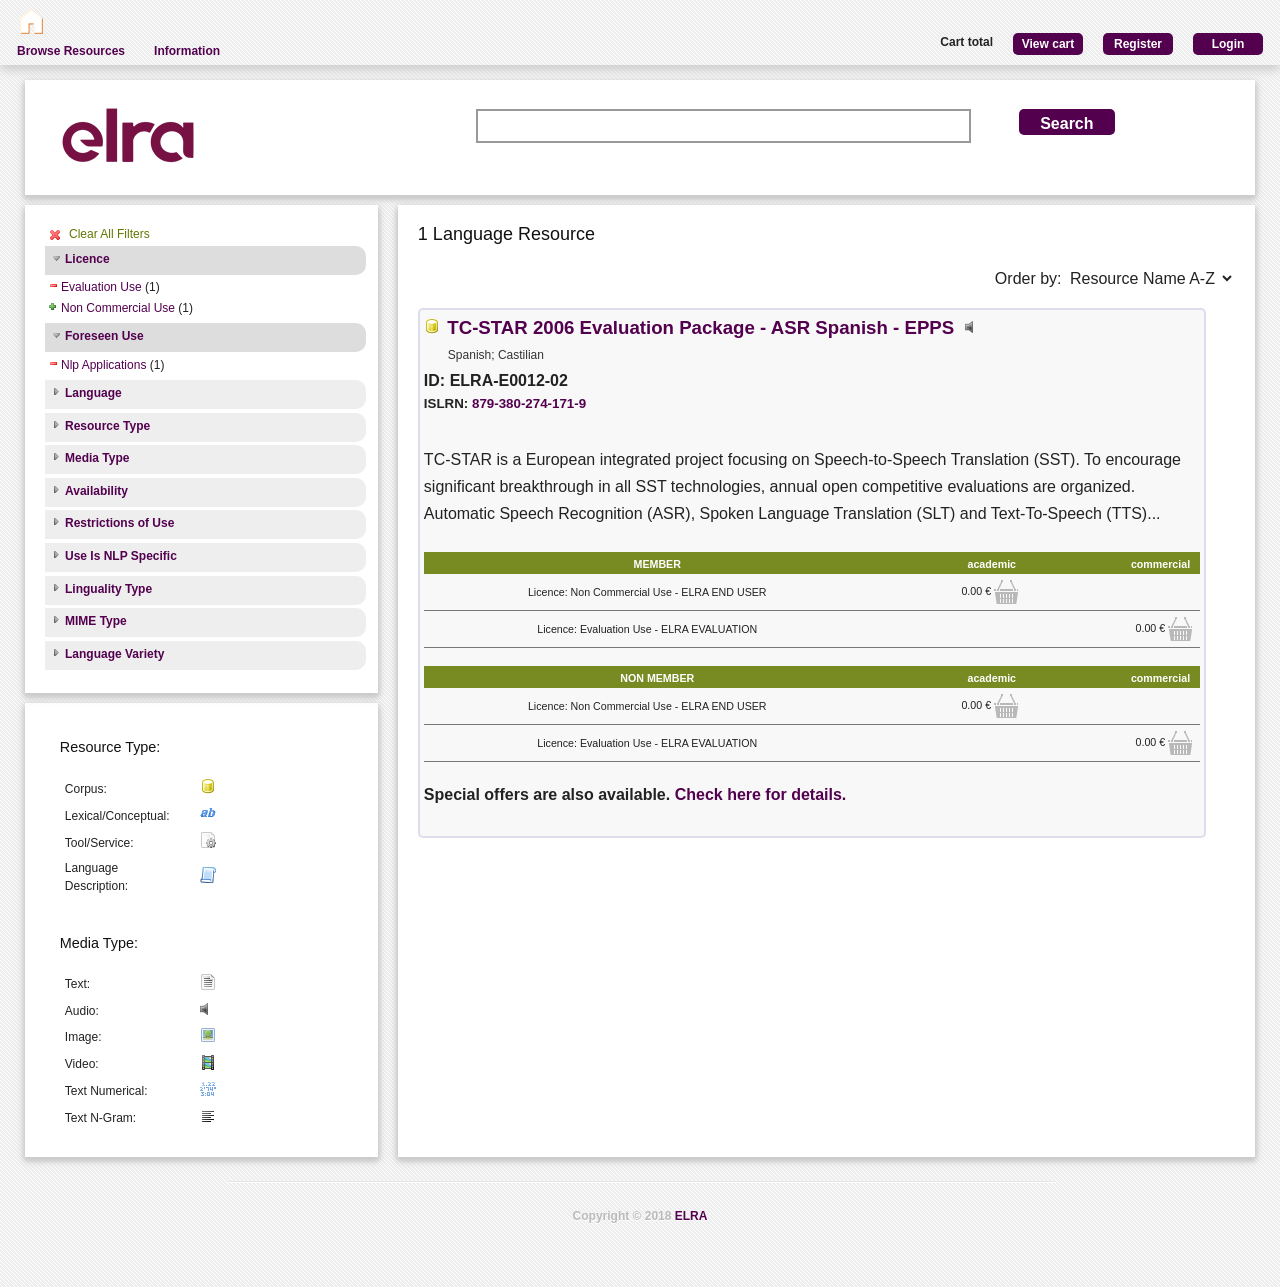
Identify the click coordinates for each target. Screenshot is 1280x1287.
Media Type (97, 458)
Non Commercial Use (118, 308)
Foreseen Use (104, 336)
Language (93, 393)
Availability (96, 491)
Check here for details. (761, 794)
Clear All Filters (109, 234)
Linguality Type (108, 589)
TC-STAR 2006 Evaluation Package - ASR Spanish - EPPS (700, 327)
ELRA (691, 1216)
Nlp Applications (103, 365)
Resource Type (107, 426)
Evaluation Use (101, 287)
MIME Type (96, 621)
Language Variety (114, 654)
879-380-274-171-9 (529, 403)
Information (187, 51)
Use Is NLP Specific (121, 556)
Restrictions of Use (119, 523)
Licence (87, 259)
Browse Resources (71, 51)
